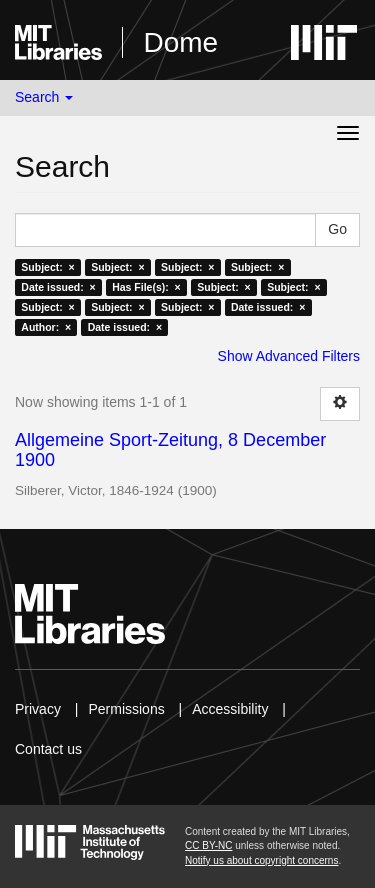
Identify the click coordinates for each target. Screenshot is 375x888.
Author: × (46, 327)
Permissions (126, 709)
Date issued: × (58, 287)
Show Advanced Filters (289, 356)
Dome (180, 42)
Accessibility (230, 709)
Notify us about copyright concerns (261, 860)
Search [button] (44, 97)
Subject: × (47, 267)
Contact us (48, 749)
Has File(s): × (146, 287)
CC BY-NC (208, 845)
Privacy (38, 709)
